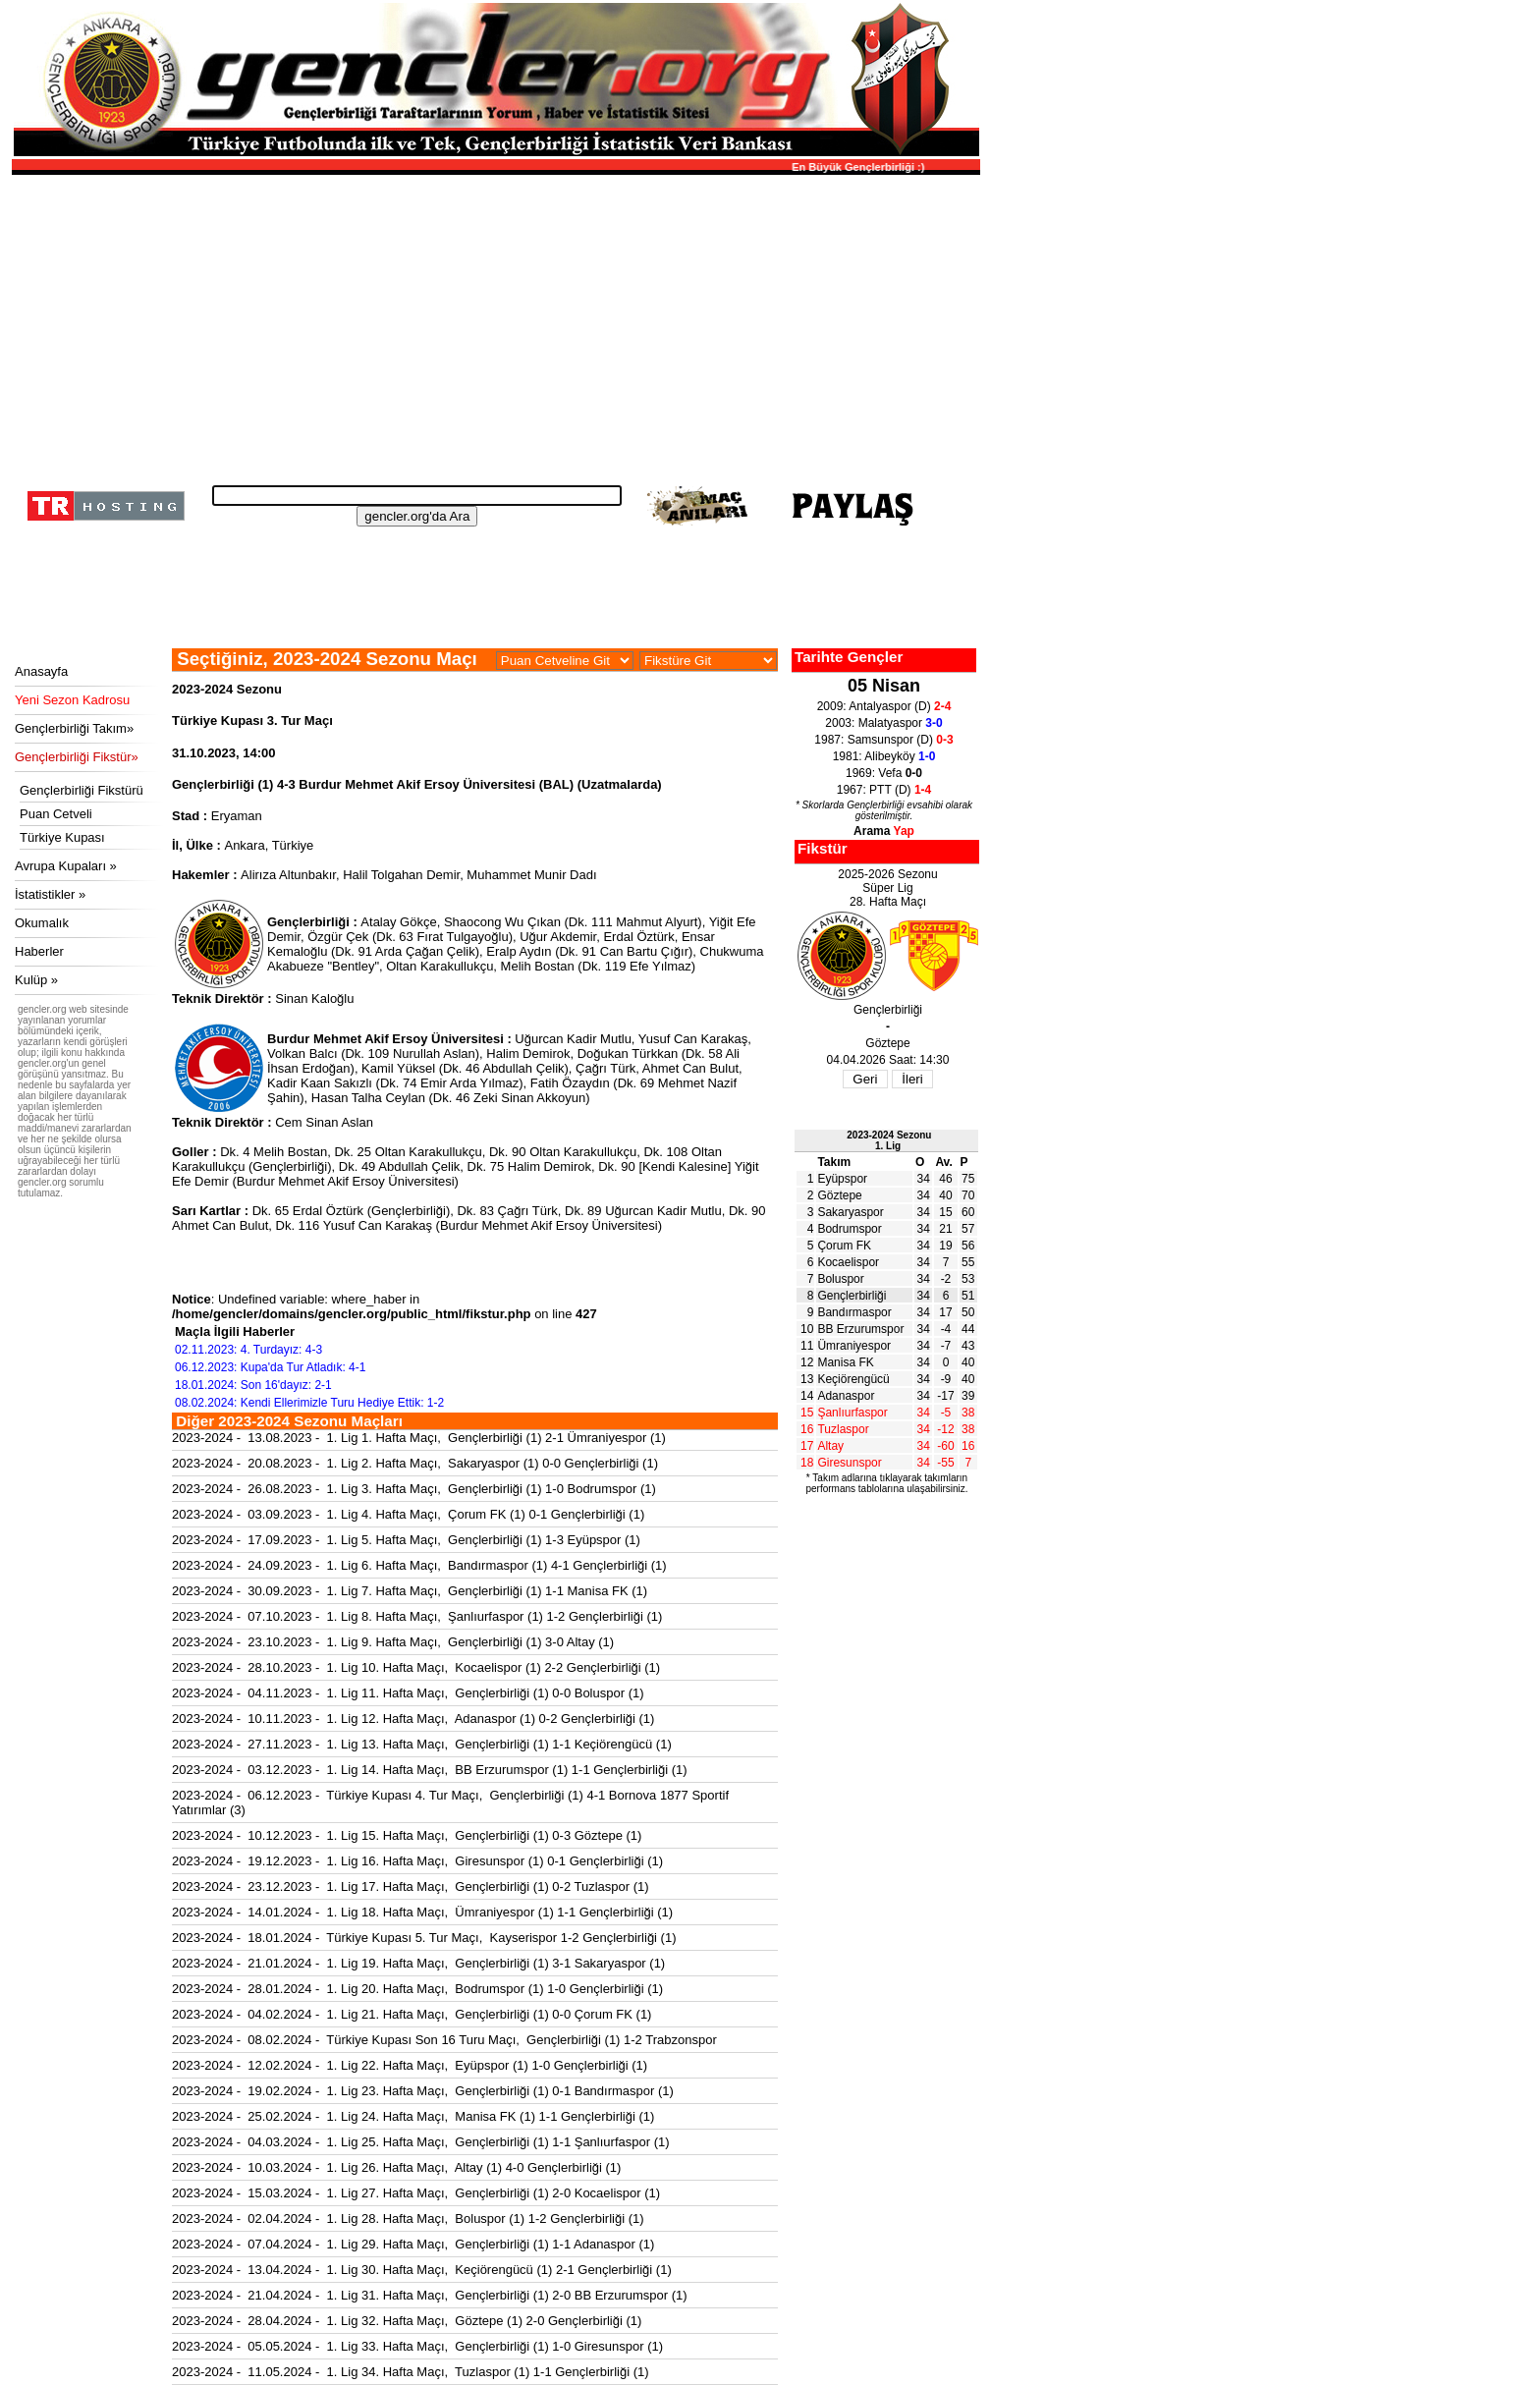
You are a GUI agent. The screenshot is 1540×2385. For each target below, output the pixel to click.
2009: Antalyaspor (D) (884, 706)
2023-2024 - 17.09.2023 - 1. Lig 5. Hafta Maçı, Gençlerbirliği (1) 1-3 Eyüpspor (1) (406, 1539)
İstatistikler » (50, 894)
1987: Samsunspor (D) (883, 740)
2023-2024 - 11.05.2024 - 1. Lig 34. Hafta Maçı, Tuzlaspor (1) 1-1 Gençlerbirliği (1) (410, 2371)
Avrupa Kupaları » (66, 866)
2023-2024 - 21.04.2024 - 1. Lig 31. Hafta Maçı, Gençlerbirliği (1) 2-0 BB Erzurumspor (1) (430, 2295)
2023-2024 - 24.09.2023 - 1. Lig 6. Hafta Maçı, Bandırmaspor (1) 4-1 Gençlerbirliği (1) (419, 1565)
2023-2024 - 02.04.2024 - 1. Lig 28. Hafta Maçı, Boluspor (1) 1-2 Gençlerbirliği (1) (408, 2218)
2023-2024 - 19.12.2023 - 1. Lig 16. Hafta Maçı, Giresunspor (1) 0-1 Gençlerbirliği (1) (417, 1861)
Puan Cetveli (56, 813)
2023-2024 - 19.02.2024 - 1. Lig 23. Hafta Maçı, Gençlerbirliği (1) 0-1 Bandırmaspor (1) (423, 2090)
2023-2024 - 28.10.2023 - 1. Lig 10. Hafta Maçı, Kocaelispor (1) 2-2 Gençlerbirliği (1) (416, 1667)
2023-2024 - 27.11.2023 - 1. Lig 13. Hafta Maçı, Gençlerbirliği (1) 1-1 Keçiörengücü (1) (422, 1744)
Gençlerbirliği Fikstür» (76, 756)
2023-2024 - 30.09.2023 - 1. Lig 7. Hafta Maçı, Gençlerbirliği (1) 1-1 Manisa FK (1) (409, 1590)
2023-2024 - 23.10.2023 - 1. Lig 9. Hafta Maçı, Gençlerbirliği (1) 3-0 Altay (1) (393, 1642)
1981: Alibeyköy (884, 756)
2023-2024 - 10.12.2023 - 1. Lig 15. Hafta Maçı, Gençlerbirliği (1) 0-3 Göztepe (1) (406, 1835)
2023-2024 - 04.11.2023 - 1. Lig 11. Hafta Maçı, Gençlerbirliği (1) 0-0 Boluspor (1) (408, 1693)
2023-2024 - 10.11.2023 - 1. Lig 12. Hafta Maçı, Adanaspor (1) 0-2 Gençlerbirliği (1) (413, 1718)
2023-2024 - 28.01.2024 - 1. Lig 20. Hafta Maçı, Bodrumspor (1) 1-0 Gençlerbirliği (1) (417, 1988)
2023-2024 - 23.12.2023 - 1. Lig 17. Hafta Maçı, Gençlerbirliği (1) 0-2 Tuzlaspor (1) (410, 1886)
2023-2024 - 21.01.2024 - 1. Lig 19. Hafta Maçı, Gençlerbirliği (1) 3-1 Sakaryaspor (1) (418, 1963)
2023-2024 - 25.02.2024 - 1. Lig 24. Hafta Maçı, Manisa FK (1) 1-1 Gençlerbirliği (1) (413, 2116)
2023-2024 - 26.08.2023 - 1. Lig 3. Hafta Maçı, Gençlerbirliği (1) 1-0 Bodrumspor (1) (414, 1488)
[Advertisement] (493, 324)
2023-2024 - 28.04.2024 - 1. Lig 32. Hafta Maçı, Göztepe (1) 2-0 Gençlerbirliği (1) (406, 2320)
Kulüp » (36, 979)
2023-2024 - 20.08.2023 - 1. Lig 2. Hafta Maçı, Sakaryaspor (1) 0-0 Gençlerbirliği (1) (415, 1463)
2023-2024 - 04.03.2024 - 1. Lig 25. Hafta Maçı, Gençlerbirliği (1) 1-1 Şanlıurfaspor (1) (421, 2142)
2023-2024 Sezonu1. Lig (889, 1140)
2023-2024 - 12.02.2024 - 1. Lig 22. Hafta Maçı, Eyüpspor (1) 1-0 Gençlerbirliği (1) (409, 2065)
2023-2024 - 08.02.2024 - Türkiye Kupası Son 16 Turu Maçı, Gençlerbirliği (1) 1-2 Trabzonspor (444, 2039)
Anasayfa (41, 671)
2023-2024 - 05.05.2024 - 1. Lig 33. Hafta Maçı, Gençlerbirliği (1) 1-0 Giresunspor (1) (417, 2346)
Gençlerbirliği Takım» (74, 728)
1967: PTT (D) (884, 790)
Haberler (39, 951)
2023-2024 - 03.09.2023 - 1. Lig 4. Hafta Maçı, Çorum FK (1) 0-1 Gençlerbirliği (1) (408, 1514)
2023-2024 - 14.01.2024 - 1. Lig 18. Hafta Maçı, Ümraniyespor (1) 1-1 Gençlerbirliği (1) (422, 1912)
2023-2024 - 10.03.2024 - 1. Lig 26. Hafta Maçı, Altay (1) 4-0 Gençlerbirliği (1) (396, 2167)
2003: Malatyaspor (883, 723)
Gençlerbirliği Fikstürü (81, 790)
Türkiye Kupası (62, 837)
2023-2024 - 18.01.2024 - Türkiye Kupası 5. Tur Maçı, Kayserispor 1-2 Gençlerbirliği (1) (424, 1937)
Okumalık (42, 922)
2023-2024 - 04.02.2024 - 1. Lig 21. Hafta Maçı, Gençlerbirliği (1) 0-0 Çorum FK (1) (411, 2014)
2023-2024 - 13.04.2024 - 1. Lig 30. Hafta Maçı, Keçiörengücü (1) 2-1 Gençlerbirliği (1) (422, 2269)
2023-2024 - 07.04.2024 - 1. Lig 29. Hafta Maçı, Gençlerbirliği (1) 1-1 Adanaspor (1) (413, 2244)
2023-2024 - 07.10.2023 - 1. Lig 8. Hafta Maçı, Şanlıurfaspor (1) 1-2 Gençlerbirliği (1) (417, 1616)
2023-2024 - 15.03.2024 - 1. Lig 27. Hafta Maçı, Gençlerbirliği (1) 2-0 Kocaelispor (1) (416, 2193)
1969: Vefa (884, 773)
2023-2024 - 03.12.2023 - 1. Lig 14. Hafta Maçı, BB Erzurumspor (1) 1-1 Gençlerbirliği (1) (430, 1769)
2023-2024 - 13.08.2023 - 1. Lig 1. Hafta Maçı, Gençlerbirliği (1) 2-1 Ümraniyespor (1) (419, 1437)
